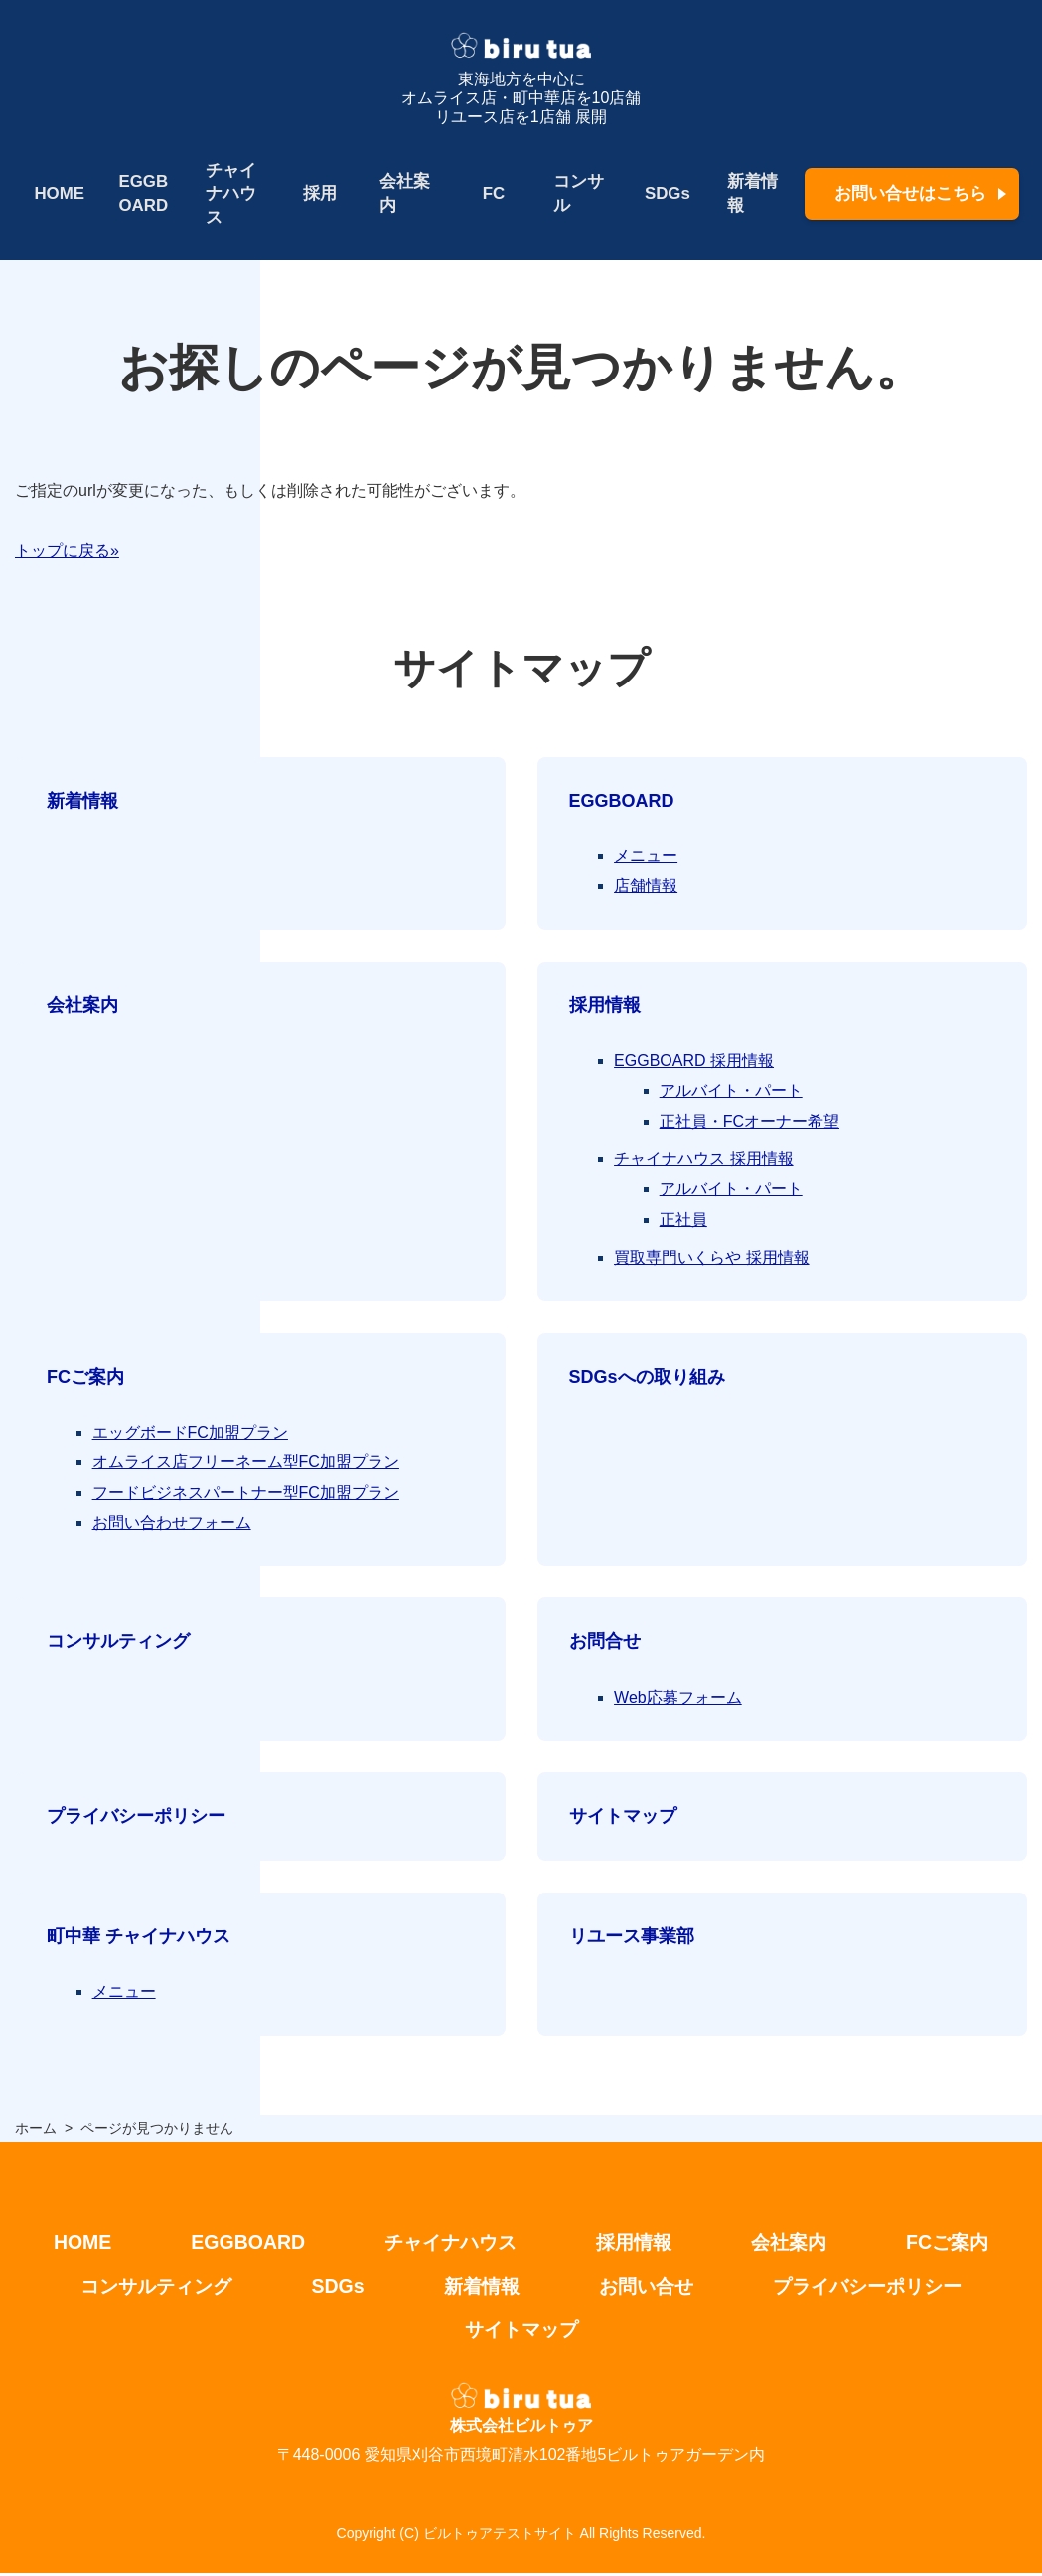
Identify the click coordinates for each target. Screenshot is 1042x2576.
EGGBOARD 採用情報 (694, 1060)
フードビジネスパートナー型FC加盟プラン (245, 1492)
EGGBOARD (143, 193)
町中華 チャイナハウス (138, 1937)
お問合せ (605, 1642)
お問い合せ (647, 2288)
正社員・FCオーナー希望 (749, 1121)
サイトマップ (622, 1817)
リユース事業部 (631, 1937)
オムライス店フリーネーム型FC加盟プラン (245, 1462)
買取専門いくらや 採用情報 (711, 1258)
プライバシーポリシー (136, 1817)
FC (492, 193)
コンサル (576, 193)
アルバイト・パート (731, 1091)
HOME (59, 193)
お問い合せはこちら (910, 193)
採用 (319, 193)
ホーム (36, 2128)
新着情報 (749, 193)
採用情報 (605, 1005)
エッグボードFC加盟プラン (190, 1432)
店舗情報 (645, 886)
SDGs (664, 193)
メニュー (645, 855)
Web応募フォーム (678, 1697)
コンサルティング (118, 1642)
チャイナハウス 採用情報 (703, 1159)
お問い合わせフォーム (171, 1523)
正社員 (683, 1219)
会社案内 (402, 193)
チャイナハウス (230, 194)
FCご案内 (85, 1377)
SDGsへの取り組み (647, 1377)
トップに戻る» (67, 550)
